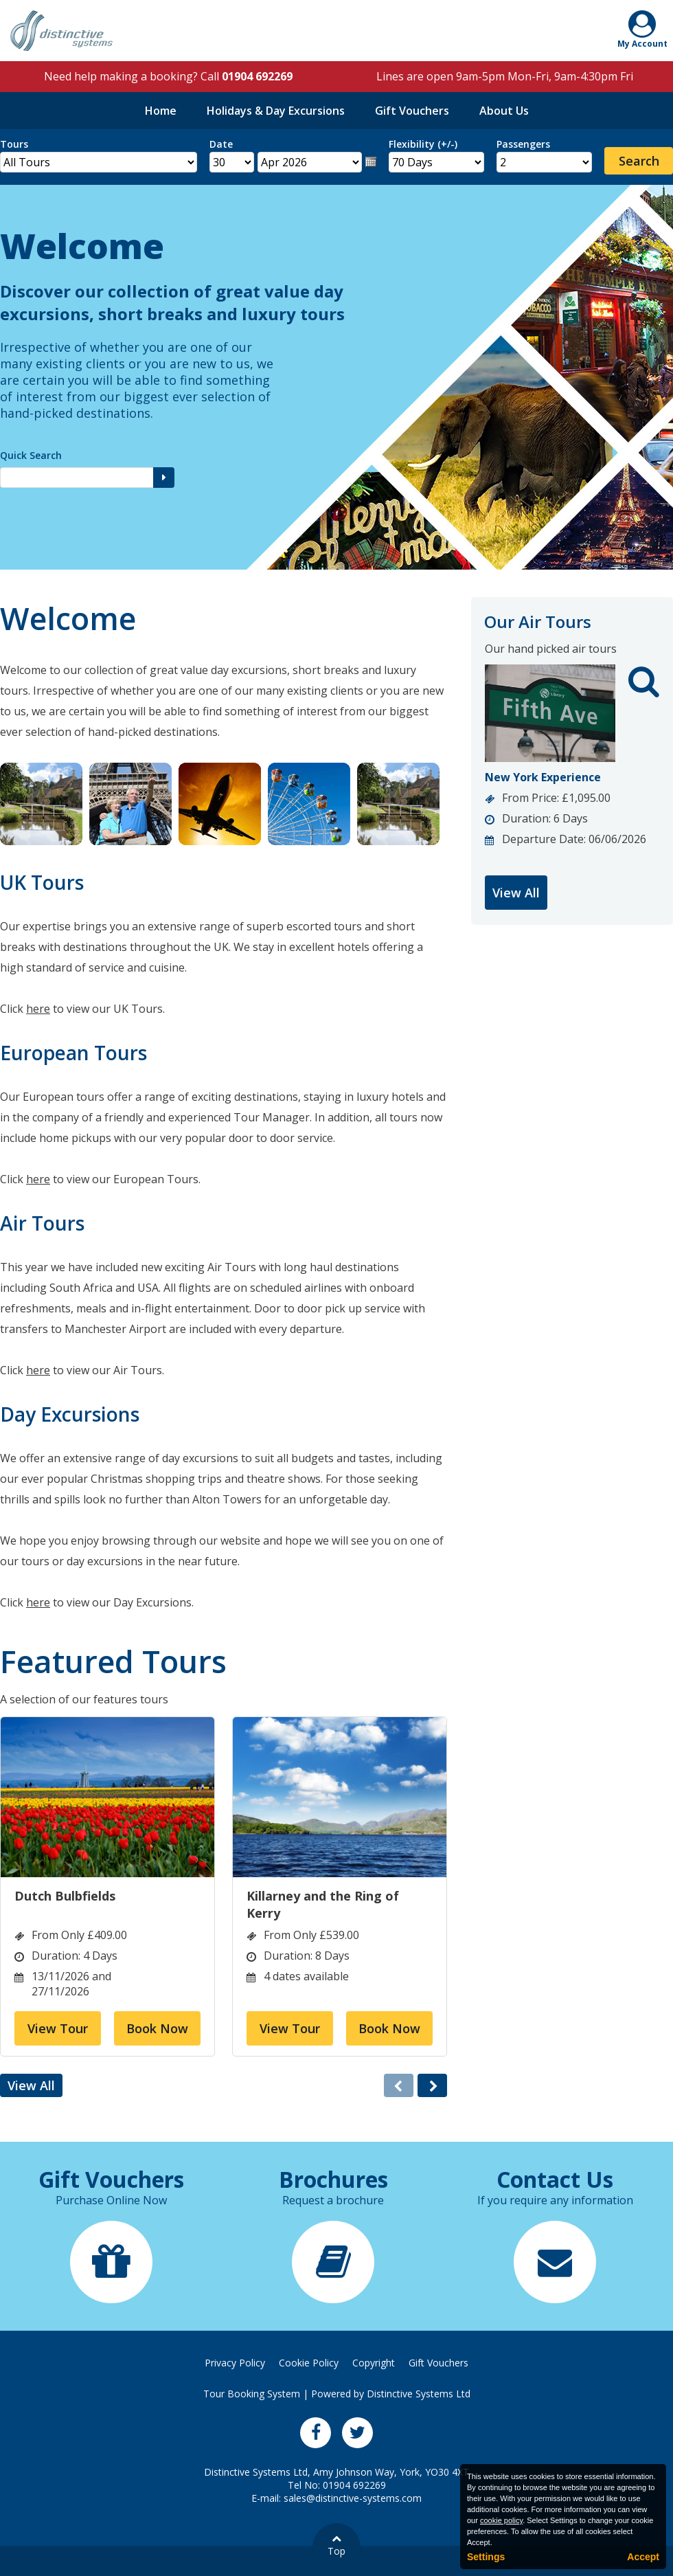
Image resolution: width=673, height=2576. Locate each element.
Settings (486, 2556)
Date (221, 143)
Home (160, 110)
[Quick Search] (77, 477)
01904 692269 (257, 76)
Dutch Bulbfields (64, 1896)
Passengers (523, 143)
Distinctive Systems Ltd (418, 2393)
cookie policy (501, 2520)
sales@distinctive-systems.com (353, 2498)
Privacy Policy (235, 2362)
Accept (643, 2556)
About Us (504, 110)
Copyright (373, 2362)
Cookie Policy (309, 2362)
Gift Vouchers (412, 110)
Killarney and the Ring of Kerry (323, 1904)
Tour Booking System (251, 2393)
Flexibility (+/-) (423, 143)
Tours (14, 143)
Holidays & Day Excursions (276, 110)
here (38, 1008)
